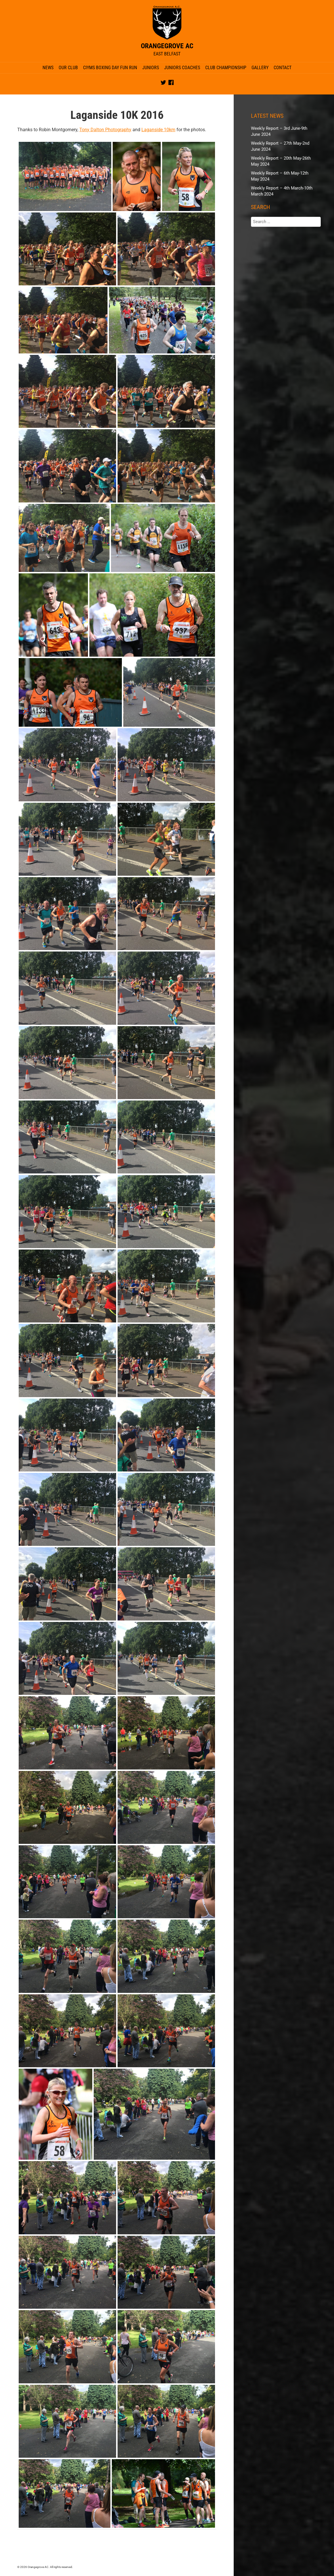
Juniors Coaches (182, 67)
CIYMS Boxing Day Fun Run (110, 67)
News (48, 67)
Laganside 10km (158, 129)
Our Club (68, 67)
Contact (282, 67)
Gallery (260, 67)
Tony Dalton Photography (105, 129)
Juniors (150, 67)
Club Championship (225, 67)
